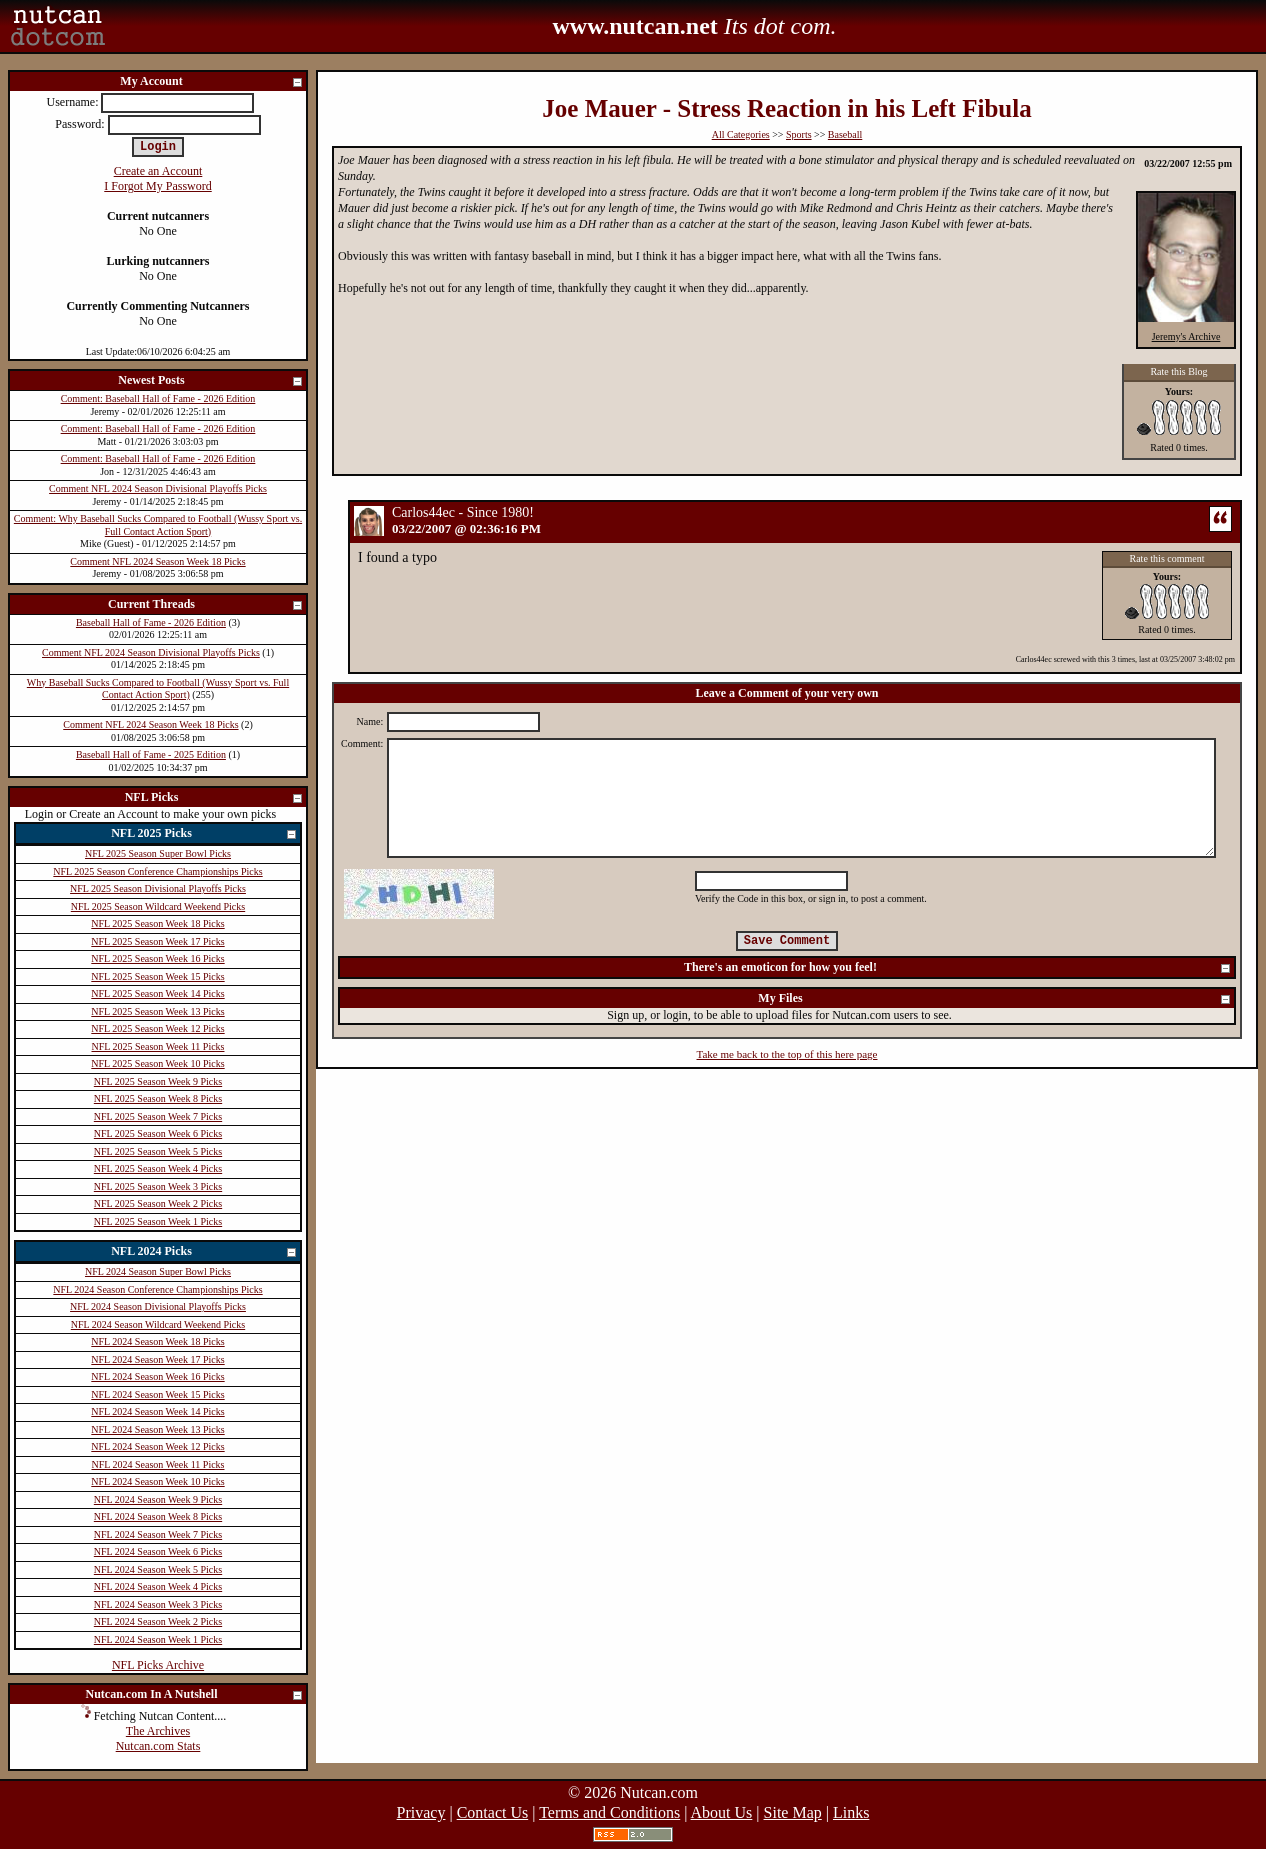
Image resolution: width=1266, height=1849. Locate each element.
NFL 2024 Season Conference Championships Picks (157, 1289)
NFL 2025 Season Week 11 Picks (158, 1046)
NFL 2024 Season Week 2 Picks (158, 1621)
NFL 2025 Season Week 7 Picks (158, 1116)
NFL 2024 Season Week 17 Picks (157, 1359)
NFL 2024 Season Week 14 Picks (157, 1411)
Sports (799, 134)
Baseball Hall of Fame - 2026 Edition (151, 622)
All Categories (741, 134)
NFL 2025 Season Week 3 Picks (158, 1186)
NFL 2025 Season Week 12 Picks (157, 1028)
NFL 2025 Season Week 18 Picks (157, 923)
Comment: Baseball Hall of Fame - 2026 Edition (158, 398)
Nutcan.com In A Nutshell (194, 1695)
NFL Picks (214, 798)
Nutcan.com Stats (158, 1746)
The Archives (158, 1731)
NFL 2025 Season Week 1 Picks (158, 1221)
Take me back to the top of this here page (787, 1054)
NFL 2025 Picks (204, 834)
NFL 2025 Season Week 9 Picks (158, 1081)
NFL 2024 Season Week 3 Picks (158, 1604)
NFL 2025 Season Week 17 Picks (157, 941)
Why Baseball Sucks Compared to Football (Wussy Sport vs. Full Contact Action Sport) (158, 689)
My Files (995, 999)
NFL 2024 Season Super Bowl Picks (158, 1271)
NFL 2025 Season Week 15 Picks (157, 976)
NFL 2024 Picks (204, 1252)
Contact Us (493, 1812)
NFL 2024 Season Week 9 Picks (158, 1499)
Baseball (845, 134)
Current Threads (206, 605)
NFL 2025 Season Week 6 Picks (158, 1133)
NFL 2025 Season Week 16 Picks (157, 958)
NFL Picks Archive (158, 1665)
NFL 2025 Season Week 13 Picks (157, 1011)
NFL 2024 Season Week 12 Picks (157, 1446)
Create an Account (158, 171)
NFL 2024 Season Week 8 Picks (158, 1516)
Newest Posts (211, 381)
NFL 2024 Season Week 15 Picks (157, 1394)
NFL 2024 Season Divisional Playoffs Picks (158, 1306)
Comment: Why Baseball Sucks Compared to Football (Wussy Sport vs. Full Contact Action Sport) (158, 525)
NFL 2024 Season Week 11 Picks (158, 1464)
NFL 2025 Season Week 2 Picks (158, 1203)
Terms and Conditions (609, 1812)
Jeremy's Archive (1186, 336)
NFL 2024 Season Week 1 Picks (158, 1639)
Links (851, 1812)
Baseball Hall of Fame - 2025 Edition (151, 754)
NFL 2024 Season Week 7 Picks (158, 1534)
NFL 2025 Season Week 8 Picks (158, 1098)
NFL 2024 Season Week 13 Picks (157, 1429)
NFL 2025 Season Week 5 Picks (158, 1151)
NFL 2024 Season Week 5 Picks (158, 1569)
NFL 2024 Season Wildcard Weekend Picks (158, 1324)
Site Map (793, 1812)
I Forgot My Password (157, 186)
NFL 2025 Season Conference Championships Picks (157, 871)
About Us (722, 1812)
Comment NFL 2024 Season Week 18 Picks (157, 561)
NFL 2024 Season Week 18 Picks (157, 1341)
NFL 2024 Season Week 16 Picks (157, 1376)
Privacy (421, 1812)
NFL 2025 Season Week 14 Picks (157, 993)
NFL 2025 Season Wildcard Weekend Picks (158, 906)
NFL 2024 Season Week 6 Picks (158, 1551)
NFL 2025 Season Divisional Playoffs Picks (158, 888)
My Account (212, 82)
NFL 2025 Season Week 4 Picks (158, 1168)
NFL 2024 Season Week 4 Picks (158, 1586)
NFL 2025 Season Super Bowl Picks (158, 853)
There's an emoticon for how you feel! (958, 968)
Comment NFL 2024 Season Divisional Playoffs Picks (158, 488)
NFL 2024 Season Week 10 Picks (157, 1481)
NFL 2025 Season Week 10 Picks (157, 1063)
